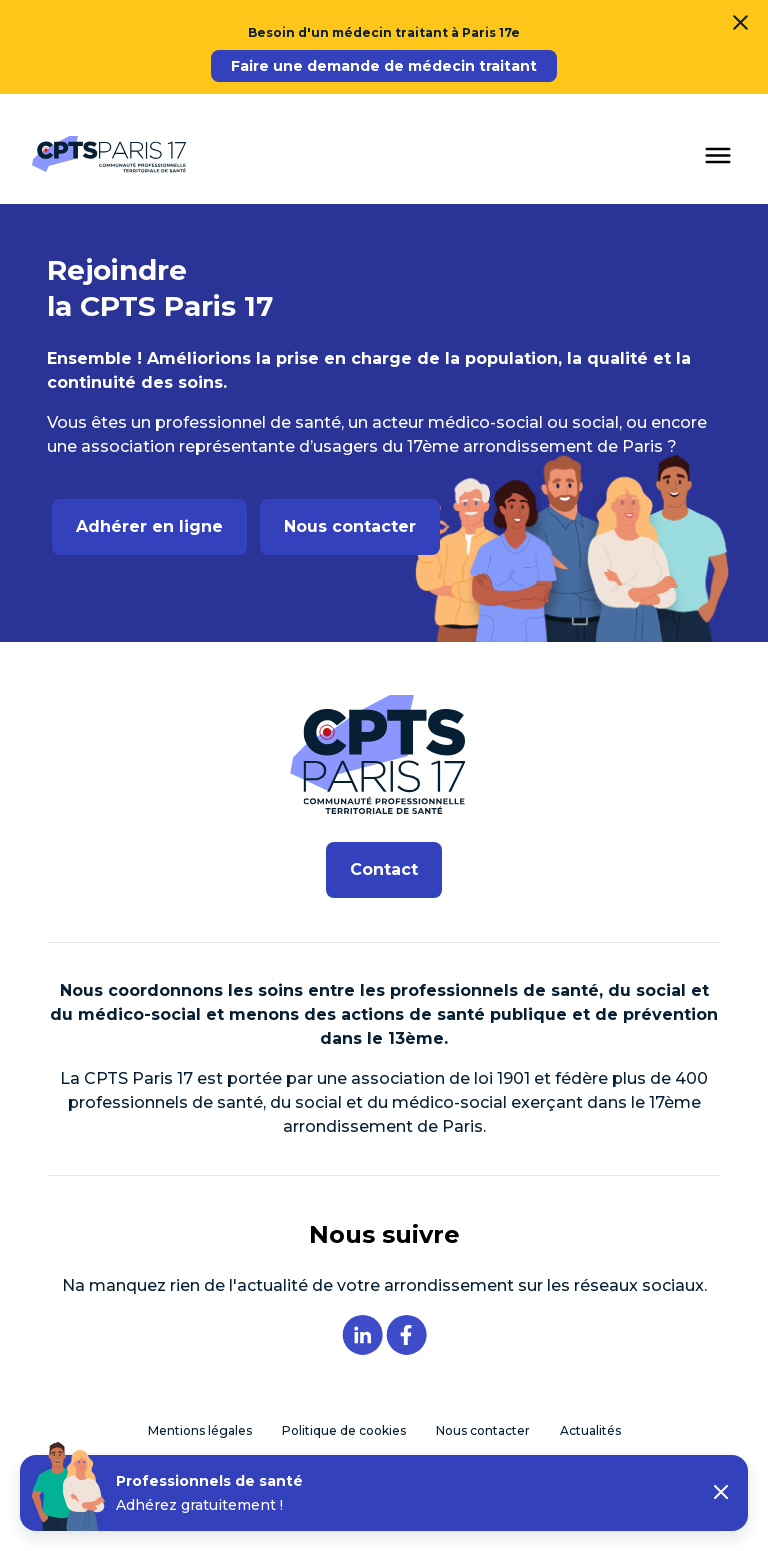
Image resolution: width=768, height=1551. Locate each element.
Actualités (590, 1430)
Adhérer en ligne (149, 526)
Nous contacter (350, 526)
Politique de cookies (344, 1430)
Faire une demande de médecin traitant (384, 66)
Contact (384, 869)
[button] (721, 1493)
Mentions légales (200, 1430)
